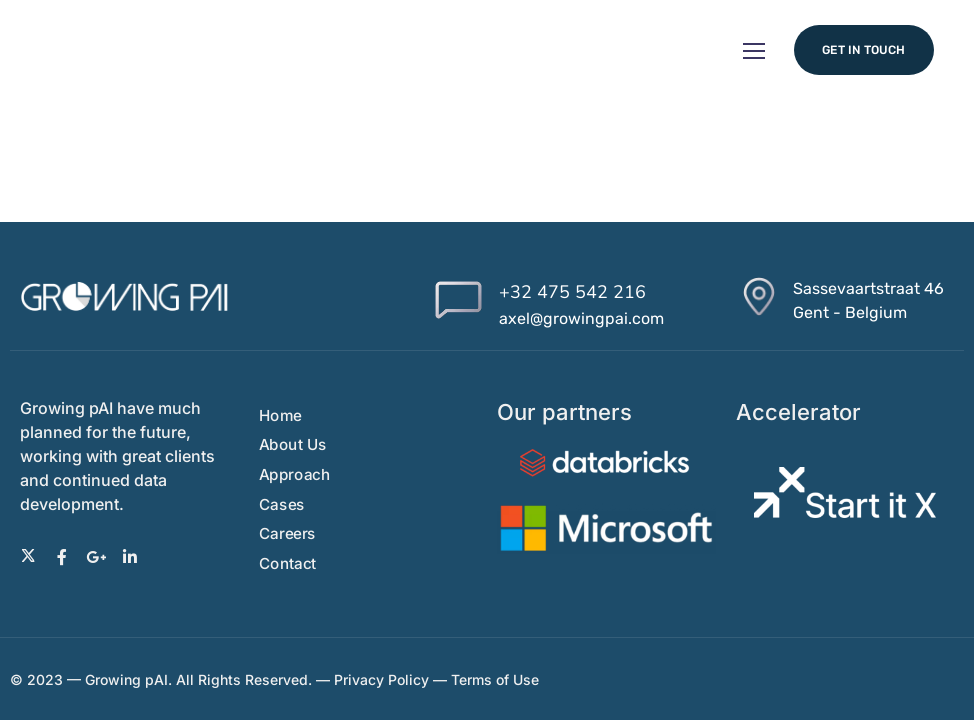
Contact (287, 563)
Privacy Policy (381, 679)
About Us (292, 444)
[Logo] (124, 296)
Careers (287, 533)
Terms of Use (497, 679)
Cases (282, 504)
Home (280, 415)
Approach (294, 474)
